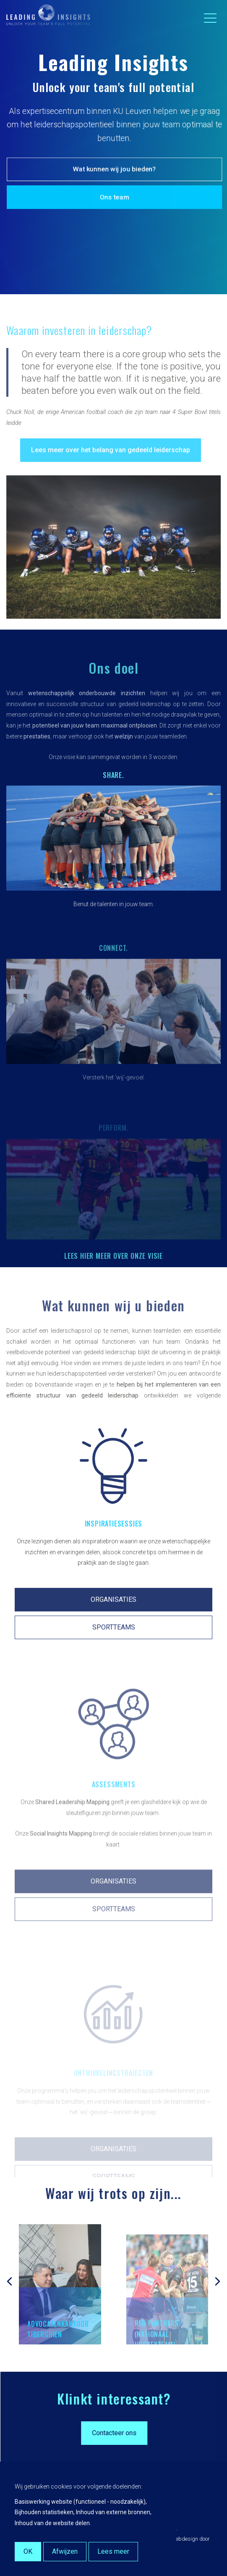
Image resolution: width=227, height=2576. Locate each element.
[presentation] (9, 2274)
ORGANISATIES (113, 1627)
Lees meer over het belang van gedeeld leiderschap (110, 474)
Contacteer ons (142, 2433)
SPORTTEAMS (113, 1654)
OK (27, 2551)
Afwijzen (65, 2551)
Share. (113, 802)
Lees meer (113, 2551)
